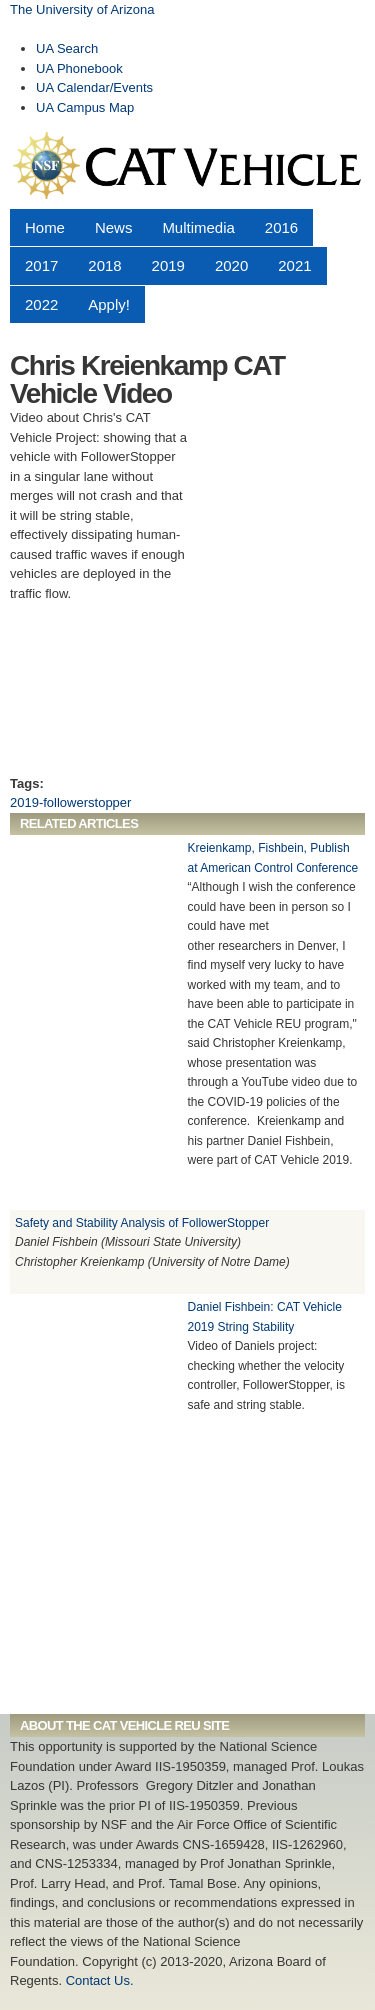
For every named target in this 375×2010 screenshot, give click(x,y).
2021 (294, 265)
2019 (168, 265)
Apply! (109, 304)
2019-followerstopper (70, 802)
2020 (231, 265)
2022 (41, 304)
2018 (104, 265)
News (113, 227)
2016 (281, 227)
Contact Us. (100, 1980)
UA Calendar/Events (94, 87)
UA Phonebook (79, 68)
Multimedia (198, 227)
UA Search (67, 48)
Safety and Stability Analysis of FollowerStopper (142, 1223)
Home (45, 227)
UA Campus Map (85, 107)
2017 (41, 265)
